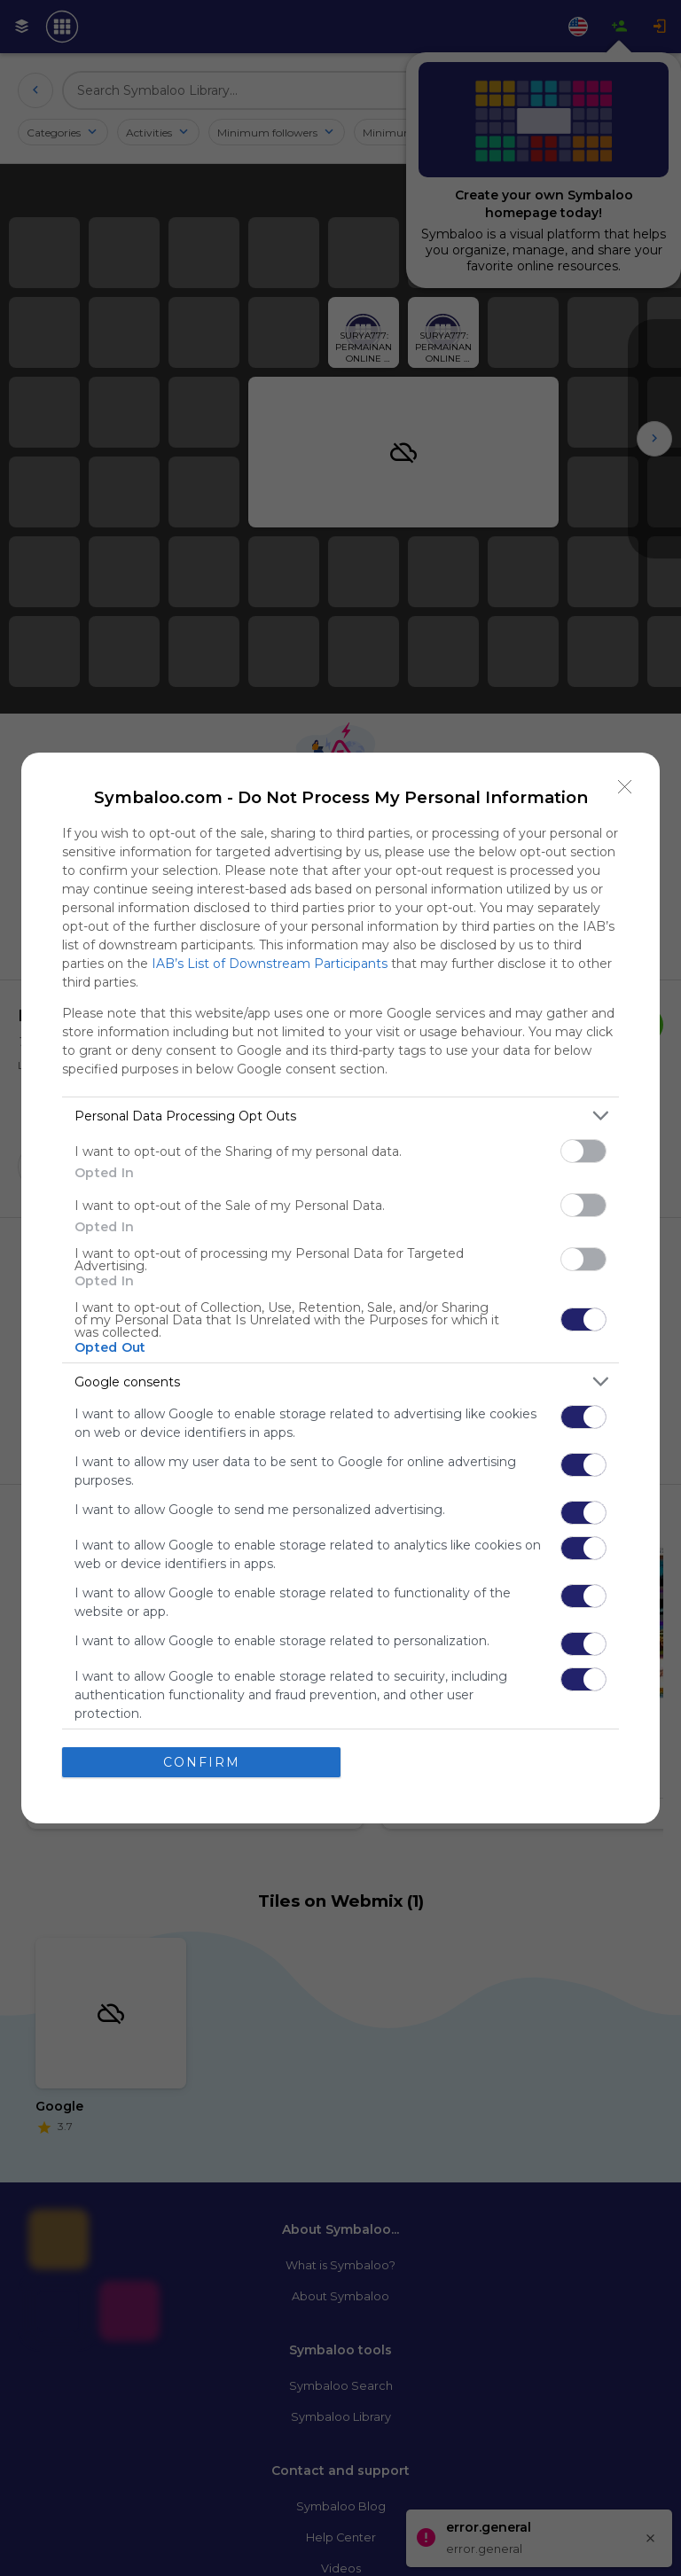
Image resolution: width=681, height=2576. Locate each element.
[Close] (625, 787)
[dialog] (340, 1288)
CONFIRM (201, 1762)
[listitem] (340, 1115)
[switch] (583, 1151)
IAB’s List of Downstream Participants (269, 964)
